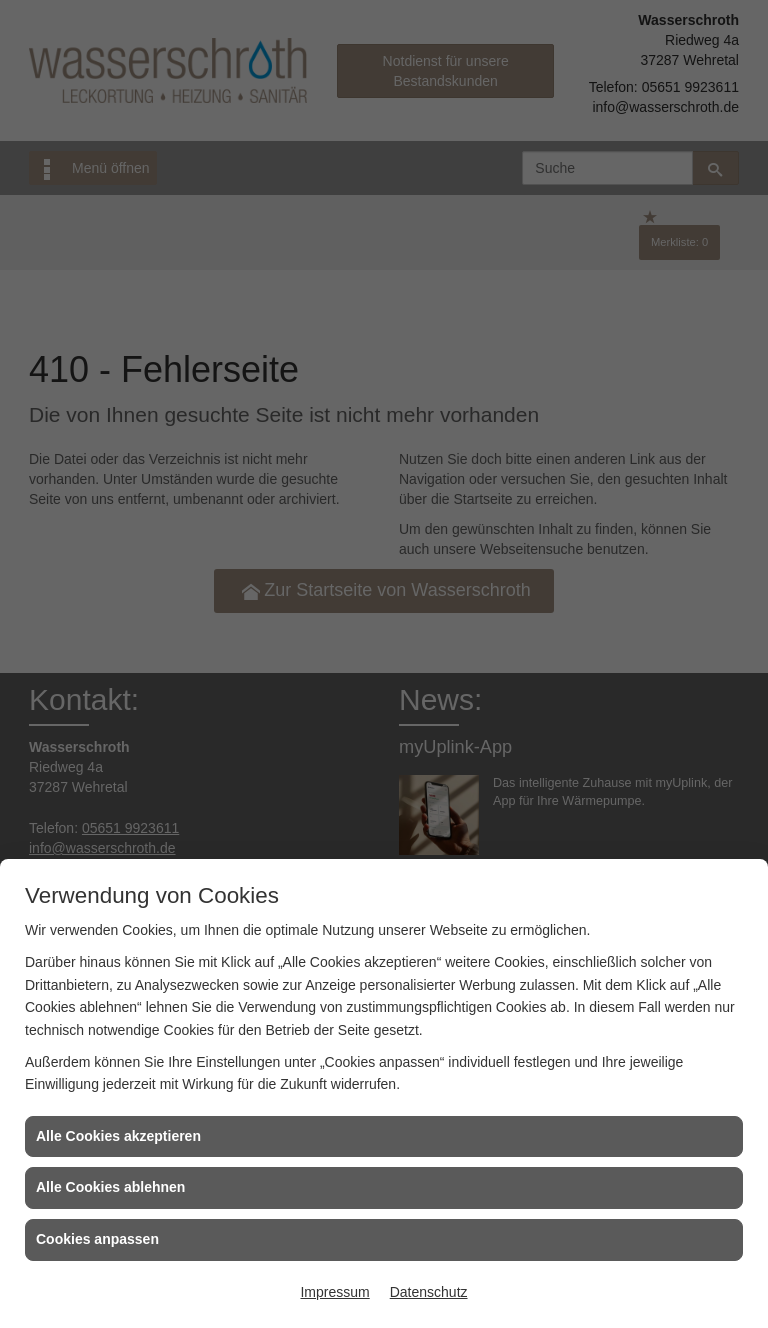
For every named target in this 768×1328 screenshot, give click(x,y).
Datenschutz (429, 1292)
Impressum (334, 1292)
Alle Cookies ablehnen (110, 1187)
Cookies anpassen (97, 1239)
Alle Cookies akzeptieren (118, 1136)
